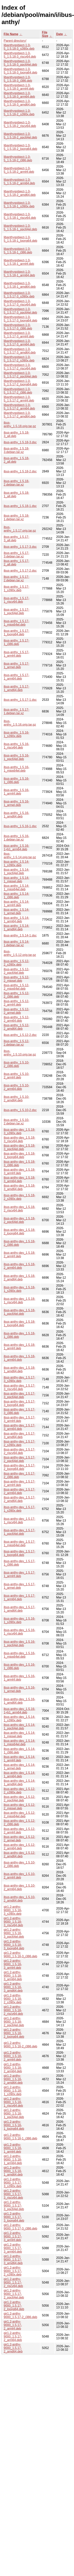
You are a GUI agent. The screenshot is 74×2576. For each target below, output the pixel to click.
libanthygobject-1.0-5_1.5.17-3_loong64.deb (20, 318)
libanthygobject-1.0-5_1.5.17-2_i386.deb (18, 390)
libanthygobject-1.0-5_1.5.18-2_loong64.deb (20, 147)
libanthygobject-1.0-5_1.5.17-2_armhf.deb (19, 398)
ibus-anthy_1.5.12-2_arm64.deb (16, 1019)
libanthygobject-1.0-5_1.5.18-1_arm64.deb (19, 273)
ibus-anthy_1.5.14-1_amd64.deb (16, 927)
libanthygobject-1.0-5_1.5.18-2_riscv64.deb (20, 124)
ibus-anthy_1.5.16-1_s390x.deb (16, 734)
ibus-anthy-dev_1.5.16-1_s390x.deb (19, 1620)
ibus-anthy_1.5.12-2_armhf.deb (16, 1002)
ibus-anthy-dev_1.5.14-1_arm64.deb (19, 1774)
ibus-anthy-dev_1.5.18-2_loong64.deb (19, 1231)
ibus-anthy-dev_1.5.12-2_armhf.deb (19, 1830)
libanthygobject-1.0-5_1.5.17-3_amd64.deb (20, 350)
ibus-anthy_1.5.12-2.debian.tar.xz (16, 1042)
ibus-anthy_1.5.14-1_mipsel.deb (16, 879)
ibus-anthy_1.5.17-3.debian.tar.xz (16, 554)
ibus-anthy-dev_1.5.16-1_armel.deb (19, 1689)
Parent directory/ (15, 40)
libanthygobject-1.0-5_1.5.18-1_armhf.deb (19, 262)
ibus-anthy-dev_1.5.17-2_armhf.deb (19, 1483)
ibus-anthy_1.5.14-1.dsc (20, 935)
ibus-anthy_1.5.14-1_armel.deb (16, 911)
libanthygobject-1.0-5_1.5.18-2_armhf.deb (19, 170)
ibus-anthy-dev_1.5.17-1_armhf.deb (19, 1574)
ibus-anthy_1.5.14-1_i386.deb (16, 895)
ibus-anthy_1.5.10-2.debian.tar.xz (16, 1121)
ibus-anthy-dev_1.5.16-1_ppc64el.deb (19, 1643)
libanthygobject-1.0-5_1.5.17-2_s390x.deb (19, 358)
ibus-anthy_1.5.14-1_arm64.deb (16, 919)
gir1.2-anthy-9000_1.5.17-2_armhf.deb (13, 2325)
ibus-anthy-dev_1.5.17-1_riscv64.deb (19, 1520)
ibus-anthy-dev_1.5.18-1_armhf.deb (19, 1346)
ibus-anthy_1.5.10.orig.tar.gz (20, 1052)
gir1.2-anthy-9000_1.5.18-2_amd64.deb (13, 2079)
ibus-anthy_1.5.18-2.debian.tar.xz (16, 482)
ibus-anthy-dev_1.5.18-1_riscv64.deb (19, 1300)
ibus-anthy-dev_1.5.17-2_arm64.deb (19, 1491)
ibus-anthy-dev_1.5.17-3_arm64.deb (19, 1427)
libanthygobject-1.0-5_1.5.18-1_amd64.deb (20, 285)
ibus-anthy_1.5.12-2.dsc (20, 1035)
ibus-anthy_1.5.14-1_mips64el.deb (16, 887)
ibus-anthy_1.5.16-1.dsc (20, 826)
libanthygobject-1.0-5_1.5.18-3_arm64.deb (19, 94)
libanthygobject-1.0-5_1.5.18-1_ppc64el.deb (20, 227)
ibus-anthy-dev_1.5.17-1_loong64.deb (19, 1553)
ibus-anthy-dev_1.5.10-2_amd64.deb (19, 1898)
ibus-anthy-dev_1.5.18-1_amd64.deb (19, 1369)
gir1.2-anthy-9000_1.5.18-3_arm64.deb (13, 1976)
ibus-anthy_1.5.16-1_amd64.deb (16, 814)
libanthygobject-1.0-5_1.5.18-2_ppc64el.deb (20, 135)
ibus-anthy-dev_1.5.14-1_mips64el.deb (19, 1742)
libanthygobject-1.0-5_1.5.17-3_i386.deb (18, 326)
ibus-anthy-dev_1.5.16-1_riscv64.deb (19, 1631)
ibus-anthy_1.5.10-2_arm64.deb (16, 1087)
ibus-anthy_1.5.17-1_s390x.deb (16, 588)
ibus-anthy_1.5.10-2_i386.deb (16, 1064)
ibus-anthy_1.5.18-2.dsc (20, 471)
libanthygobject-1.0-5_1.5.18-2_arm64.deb (19, 181)
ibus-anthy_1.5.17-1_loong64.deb (16, 632)
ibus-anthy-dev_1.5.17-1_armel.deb (19, 1586)
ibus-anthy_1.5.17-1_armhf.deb (16, 654)
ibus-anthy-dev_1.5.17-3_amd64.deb (19, 1435)
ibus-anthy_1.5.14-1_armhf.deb (16, 903)
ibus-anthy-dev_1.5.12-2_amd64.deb (19, 1854)
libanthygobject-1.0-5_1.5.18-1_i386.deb (18, 250)
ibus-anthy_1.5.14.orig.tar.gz (20, 855)
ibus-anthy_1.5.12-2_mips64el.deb (16, 987)
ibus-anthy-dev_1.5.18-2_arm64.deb (19, 1266)
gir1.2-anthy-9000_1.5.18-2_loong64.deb (14, 2033)
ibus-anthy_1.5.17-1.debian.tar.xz (16, 711)
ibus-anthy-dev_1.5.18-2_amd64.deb (19, 1277)
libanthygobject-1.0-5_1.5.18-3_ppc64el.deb (20, 62)
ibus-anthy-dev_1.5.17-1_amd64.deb (19, 1608)
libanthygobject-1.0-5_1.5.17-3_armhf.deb (19, 334)
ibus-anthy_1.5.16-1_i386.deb (16, 780)
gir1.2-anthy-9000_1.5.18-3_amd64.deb (13, 1987)
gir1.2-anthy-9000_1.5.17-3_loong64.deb (14, 2217)
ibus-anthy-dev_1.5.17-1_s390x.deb (19, 1508)
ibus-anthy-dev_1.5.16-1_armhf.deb (19, 1677)
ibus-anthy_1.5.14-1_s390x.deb (16, 863)
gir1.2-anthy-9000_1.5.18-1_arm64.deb (13, 2159)
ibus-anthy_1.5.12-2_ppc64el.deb (16, 971)
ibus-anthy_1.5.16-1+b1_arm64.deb (16, 847)
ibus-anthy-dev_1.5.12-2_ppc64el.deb (19, 1798)
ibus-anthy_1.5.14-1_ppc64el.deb (16, 871)
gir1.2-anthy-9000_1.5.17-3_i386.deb (20, 2226)
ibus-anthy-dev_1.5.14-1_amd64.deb (19, 1782)
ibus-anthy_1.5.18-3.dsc (20, 442)
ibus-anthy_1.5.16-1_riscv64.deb (16, 745)
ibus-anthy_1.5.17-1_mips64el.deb (16, 622)
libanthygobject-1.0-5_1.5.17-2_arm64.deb (19, 406)
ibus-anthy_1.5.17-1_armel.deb (16, 665)
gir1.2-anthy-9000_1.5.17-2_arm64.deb (13, 2336)
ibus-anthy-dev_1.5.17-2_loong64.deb (19, 1467)
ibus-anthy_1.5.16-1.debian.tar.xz (16, 837)
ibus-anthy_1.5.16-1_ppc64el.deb (16, 757)
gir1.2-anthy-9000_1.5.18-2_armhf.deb (13, 2056)
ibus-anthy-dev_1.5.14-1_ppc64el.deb (19, 1726)
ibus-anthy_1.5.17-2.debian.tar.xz (16, 578)
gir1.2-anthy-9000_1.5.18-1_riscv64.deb (13, 2102)
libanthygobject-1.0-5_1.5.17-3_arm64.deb (19, 342)
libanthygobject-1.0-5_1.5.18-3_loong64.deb (20, 70)
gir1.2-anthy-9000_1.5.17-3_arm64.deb (13, 2248)
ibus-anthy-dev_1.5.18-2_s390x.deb (19, 1197)
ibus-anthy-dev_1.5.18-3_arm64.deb (19, 1179)
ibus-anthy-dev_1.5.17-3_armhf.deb (19, 1419)
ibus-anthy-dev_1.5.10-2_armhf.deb (19, 1875)
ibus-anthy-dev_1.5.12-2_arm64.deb (19, 1846)
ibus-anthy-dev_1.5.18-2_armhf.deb (19, 1254)
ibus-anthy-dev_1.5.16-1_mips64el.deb (19, 1655)
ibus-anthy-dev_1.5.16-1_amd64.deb (19, 1701)
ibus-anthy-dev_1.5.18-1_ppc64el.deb (19, 1312)
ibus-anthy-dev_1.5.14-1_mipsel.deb (19, 1734)
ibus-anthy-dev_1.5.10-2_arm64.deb (19, 1887)
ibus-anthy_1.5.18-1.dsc (20, 506)
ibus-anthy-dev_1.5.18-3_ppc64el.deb (19, 1147)
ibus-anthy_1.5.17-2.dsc (20, 570)
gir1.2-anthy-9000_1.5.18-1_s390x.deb (13, 2090)
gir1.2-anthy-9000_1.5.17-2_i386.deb (20, 2315)
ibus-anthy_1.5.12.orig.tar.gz (20, 953)
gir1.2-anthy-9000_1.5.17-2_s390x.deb (13, 2271)
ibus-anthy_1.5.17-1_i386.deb (16, 642)
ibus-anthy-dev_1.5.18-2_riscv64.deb (19, 1208)
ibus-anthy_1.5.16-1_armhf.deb (16, 791)
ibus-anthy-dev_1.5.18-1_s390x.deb (19, 1289)
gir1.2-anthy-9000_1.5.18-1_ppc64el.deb (14, 2113)
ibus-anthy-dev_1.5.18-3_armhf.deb (19, 1171)
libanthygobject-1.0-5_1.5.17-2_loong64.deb (20, 382)
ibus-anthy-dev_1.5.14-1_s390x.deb (19, 1718)
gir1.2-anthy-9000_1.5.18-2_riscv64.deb (13, 2010)
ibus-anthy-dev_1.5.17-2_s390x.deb (19, 1443)
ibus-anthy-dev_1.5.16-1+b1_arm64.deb (19, 1710)
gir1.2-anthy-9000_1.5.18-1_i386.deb (20, 2136)
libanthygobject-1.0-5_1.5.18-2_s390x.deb (19, 112)
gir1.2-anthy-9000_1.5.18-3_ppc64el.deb (14, 1933)
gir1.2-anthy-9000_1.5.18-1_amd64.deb (13, 2171)
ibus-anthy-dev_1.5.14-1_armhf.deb (19, 1758)
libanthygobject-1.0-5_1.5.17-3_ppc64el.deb (20, 310)
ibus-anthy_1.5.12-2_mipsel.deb (16, 979)
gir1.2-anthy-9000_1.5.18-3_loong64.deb (14, 1945)
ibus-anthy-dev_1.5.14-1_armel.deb (19, 1766)
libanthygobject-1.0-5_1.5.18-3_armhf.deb (19, 86)
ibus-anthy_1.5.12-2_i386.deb (16, 994)
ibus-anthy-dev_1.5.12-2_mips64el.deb (19, 1814)
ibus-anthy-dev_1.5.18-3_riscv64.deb (19, 1139)
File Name (11, 34)
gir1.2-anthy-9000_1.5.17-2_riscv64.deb (13, 2282)
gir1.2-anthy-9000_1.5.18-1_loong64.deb (14, 2125)
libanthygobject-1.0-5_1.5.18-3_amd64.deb (20, 102)
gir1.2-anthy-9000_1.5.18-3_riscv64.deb (13, 1922)
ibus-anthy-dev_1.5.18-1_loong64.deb (19, 1323)
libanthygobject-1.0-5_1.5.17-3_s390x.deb (19, 294)
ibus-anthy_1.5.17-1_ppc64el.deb (16, 611)
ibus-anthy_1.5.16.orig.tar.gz (20, 722)
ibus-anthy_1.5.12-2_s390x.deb (16, 962)
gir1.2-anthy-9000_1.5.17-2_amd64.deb (13, 2348)
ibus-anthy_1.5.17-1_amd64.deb (16, 688)
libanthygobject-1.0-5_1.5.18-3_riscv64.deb (20, 54)
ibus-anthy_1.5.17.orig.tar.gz (20, 528)
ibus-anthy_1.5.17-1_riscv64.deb (16, 600)
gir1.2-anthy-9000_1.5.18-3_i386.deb (20, 1954)
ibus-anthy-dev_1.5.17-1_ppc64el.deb (19, 1532)
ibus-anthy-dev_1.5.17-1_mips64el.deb (19, 1543)
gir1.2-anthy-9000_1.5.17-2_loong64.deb (14, 2305)
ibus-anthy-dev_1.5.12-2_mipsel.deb (19, 1806)
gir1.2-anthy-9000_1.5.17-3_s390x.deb (13, 2183)
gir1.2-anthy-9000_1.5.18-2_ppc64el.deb (14, 2022)
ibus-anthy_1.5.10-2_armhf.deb (16, 1075)
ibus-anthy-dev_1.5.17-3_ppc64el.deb (19, 1395)
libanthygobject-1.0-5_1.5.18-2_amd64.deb (20, 193)
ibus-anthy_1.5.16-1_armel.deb (16, 803)
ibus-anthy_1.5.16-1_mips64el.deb (16, 768)
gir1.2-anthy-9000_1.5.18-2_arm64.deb (13, 2068)
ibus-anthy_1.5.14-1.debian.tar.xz (16, 943)
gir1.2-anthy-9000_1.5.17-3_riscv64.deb (13, 2194)
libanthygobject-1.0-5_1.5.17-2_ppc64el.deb (20, 374)
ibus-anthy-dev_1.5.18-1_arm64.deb (19, 1358)
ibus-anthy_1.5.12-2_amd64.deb (16, 1027)
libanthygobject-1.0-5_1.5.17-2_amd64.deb (20, 414)
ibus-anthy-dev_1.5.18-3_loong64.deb (19, 1155)
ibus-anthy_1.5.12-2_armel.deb (16, 1011)
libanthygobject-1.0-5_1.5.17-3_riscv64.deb (20, 302)
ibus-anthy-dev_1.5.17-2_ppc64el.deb (19, 1459)
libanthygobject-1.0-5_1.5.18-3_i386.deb (18, 79)
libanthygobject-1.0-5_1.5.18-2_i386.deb (18, 158)
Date (59, 34)
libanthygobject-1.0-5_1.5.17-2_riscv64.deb (20, 366)
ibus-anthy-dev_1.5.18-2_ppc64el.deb (19, 1220)
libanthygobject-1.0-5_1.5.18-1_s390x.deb (19, 204)
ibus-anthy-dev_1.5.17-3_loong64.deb (19, 1403)
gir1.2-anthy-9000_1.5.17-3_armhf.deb (13, 2236)
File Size (45, 34)
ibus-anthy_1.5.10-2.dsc (20, 1110)
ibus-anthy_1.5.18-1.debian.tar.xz (16, 517)
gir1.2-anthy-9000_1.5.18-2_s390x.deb (13, 1999)
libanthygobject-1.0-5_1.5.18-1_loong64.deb (20, 239)
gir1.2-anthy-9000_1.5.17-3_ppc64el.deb (14, 2205)
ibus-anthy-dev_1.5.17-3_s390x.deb (19, 1379)
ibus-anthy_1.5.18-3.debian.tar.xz (16, 450)
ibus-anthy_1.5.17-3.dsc (20, 546)
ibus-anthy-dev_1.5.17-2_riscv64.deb (19, 1451)
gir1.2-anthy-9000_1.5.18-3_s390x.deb (13, 1910)
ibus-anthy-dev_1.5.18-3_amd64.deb (19, 1187)
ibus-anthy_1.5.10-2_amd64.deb (16, 1098)
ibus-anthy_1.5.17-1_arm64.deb (16, 676)
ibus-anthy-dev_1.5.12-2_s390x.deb (19, 1790)
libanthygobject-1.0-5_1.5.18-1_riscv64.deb (20, 216)
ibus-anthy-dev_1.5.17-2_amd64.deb (19, 1499)
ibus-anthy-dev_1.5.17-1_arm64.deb (19, 1597)
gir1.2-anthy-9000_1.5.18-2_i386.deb (20, 2044)
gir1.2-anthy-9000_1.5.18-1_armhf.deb (13, 2148)
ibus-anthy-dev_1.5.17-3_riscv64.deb (19, 1387)
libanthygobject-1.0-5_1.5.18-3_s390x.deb (19, 46)
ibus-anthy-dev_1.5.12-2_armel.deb (19, 1838)
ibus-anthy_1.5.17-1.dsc (20, 699)
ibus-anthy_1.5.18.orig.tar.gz (20, 424)
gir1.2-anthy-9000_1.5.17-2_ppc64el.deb (14, 2294)
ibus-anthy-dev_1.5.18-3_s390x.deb (19, 1131)
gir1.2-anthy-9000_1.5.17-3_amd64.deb (13, 2259)
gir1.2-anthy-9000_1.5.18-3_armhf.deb (13, 1964)
